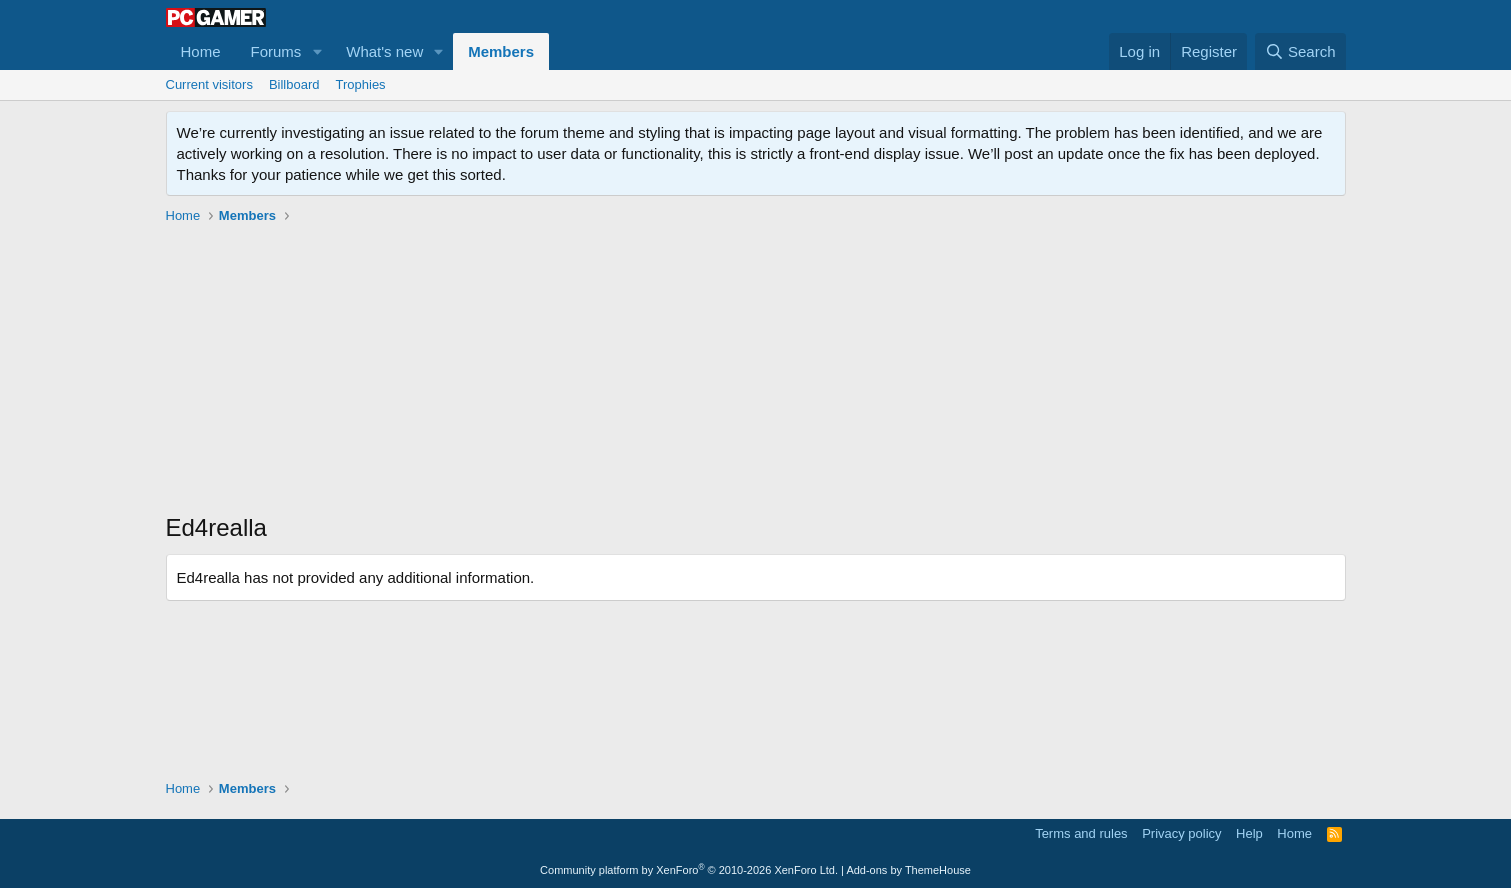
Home (201, 51)
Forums (276, 51)
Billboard (294, 84)
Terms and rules (1081, 833)
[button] (317, 51)
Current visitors (209, 84)
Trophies (361, 84)
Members (501, 51)
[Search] (1300, 51)
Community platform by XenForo (689, 870)
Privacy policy (1181, 833)
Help (1249, 833)
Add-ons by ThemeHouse (908, 870)
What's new (384, 51)
